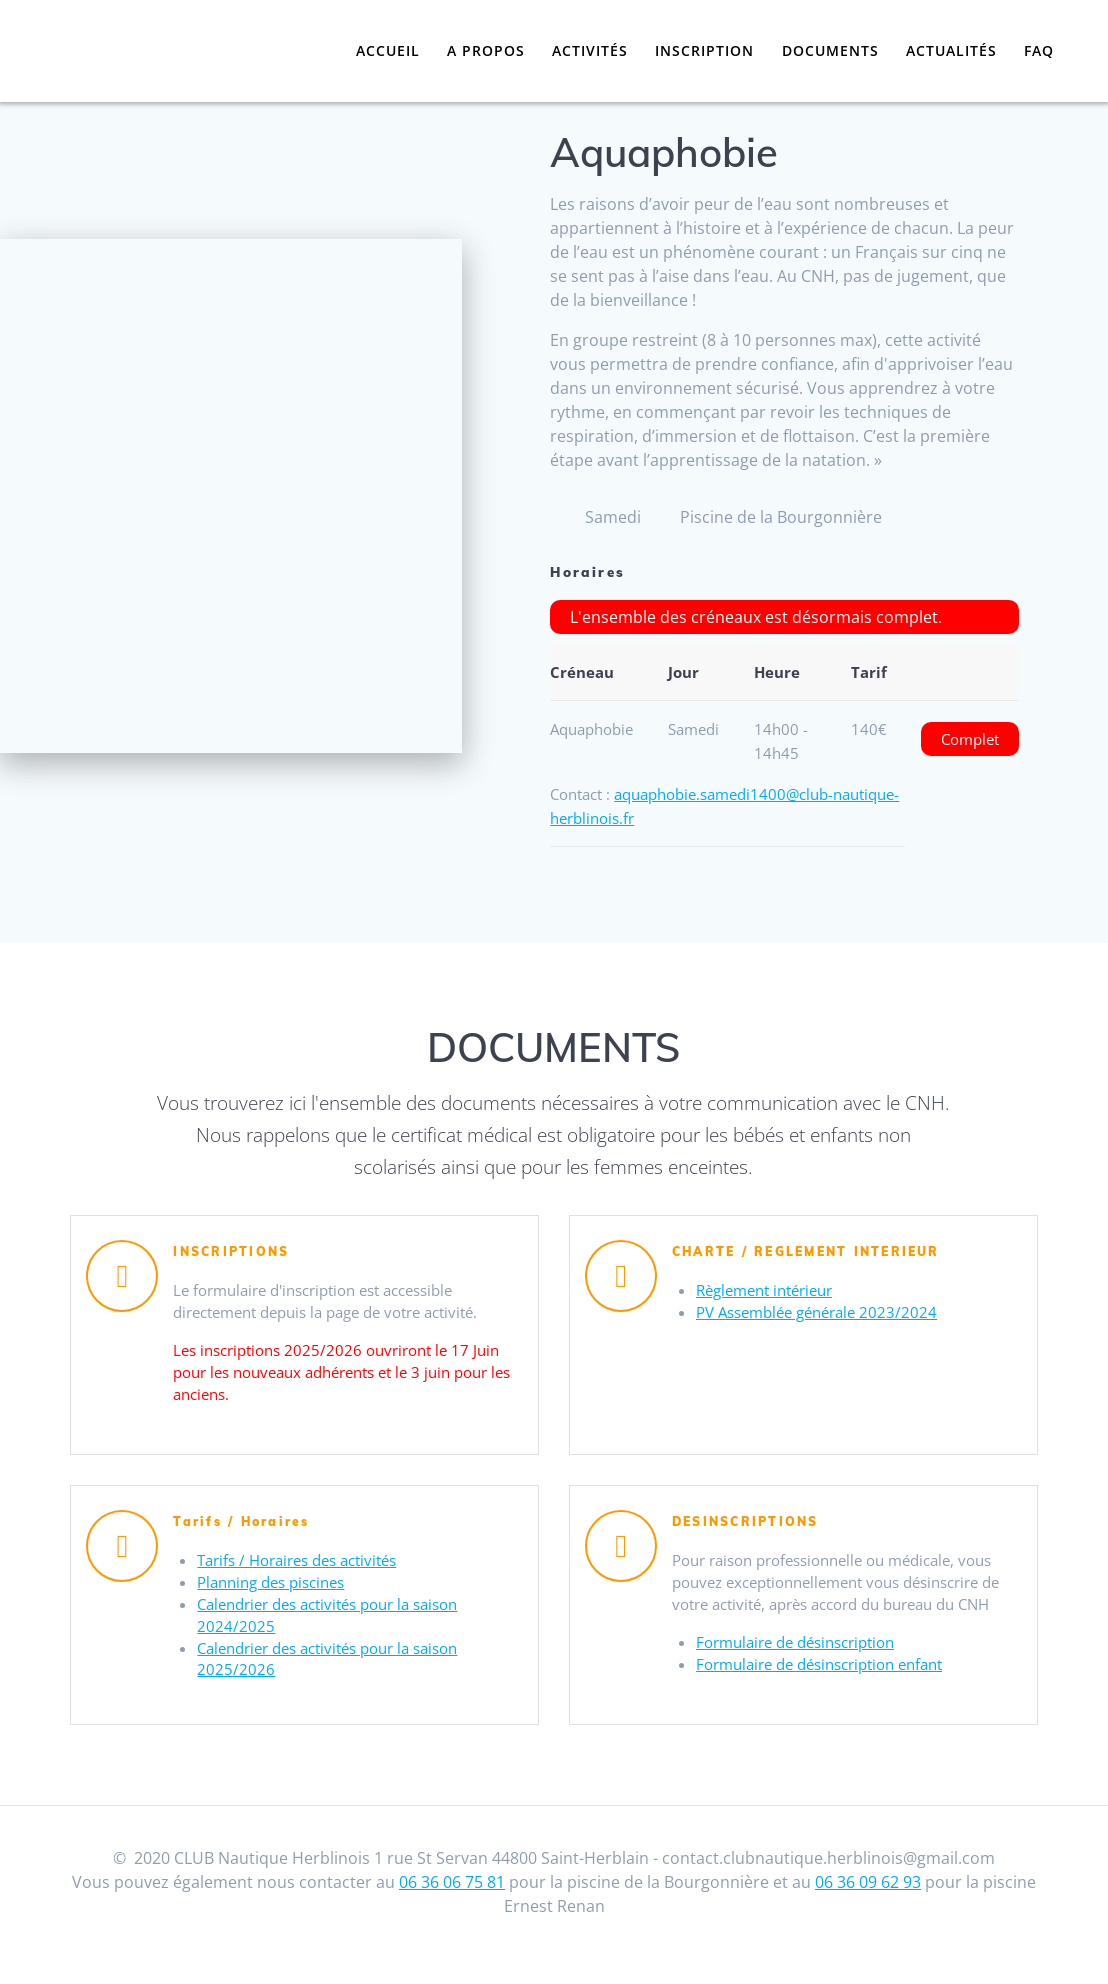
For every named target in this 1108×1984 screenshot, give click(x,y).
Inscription (704, 50)
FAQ (1039, 50)
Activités (590, 50)
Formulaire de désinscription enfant (831, 1698)
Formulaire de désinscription (805, 1674)
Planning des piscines (278, 1586)
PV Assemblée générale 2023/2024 (825, 1316)
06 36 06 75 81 (452, 1908)
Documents (830, 50)
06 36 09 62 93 (868, 1908)
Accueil (388, 50)
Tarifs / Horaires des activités (306, 1562)
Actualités (951, 50)
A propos (486, 50)
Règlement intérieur (771, 1292)
